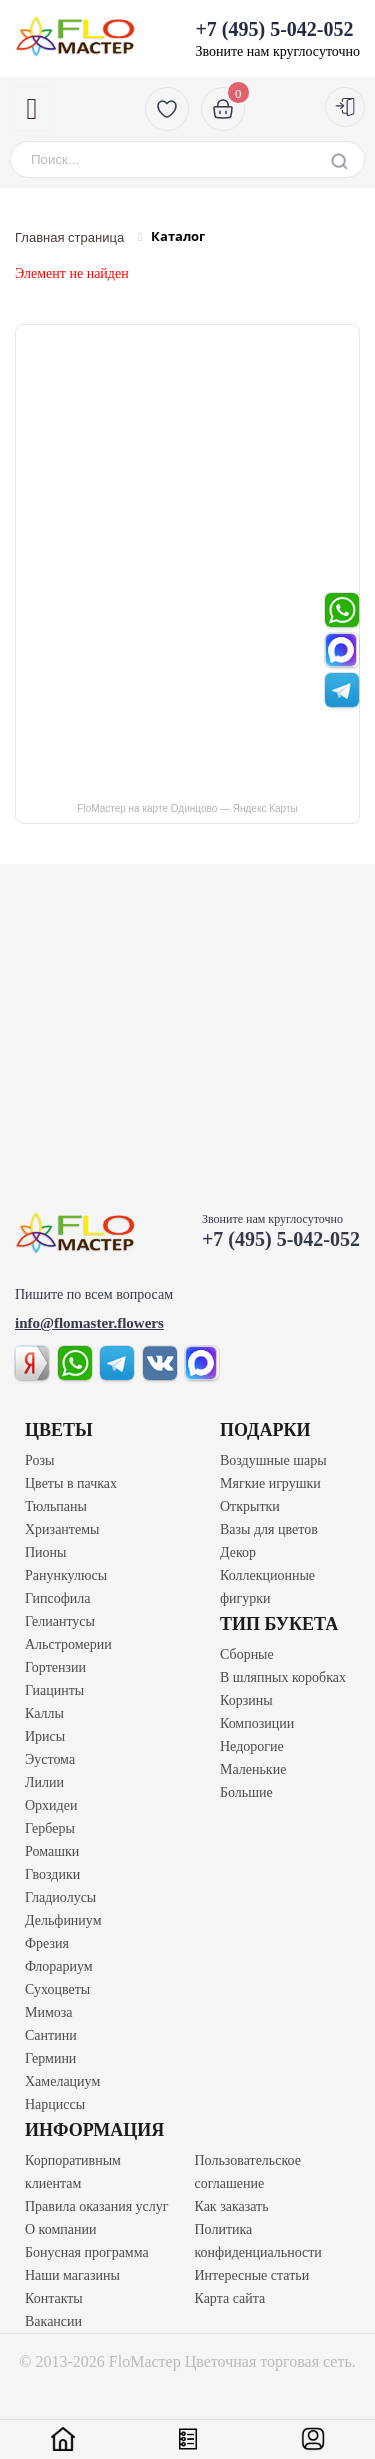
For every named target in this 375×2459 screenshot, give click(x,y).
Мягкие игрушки (270, 1483)
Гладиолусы (60, 1897)
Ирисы (45, 1736)
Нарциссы (55, 2104)
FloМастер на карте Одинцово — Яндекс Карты (187, 808)
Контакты (54, 2298)
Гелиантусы (60, 1621)
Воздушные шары (273, 1460)
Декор (238, 1552)
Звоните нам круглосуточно (277, 38)
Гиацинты (54, 1690)
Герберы (50, 1828)
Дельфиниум (63, 1920)
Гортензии (55, 1667)
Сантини (51, 2035)
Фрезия (47, 1943)
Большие (246, 1792)
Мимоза (49, 2012)
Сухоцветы (57, 1989)
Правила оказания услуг (97, 2206)
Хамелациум (62, 2081)
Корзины (246, 1700)
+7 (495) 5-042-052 (281, 1239)
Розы (39, 1460)
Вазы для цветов (269, 1529)
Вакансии (53, 2321)
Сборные (247, 1654)
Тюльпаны (56, 1506)
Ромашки (52, 1851)
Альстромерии (68, 1644)
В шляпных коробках (283, 1677)
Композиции (257, 1723)
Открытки (250, 1506)
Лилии (44, 1782)
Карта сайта (230, 2298)
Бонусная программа (87, 2252)
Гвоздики (52, 1874)
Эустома (50, 1759)
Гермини (50, 2058)
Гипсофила (58, 1598)
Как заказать (232, 2206)
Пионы (46, 1552)
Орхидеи (51, 1805)
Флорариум (59, 1966)
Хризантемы (62, 1529)
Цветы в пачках (71, 1483)
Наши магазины (72, 2275)
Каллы (44, 1713)
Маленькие (253, 1769)
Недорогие (252, 1746)
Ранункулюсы (66, 1575)
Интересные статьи (252, 2275)
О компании (60, 2229)
